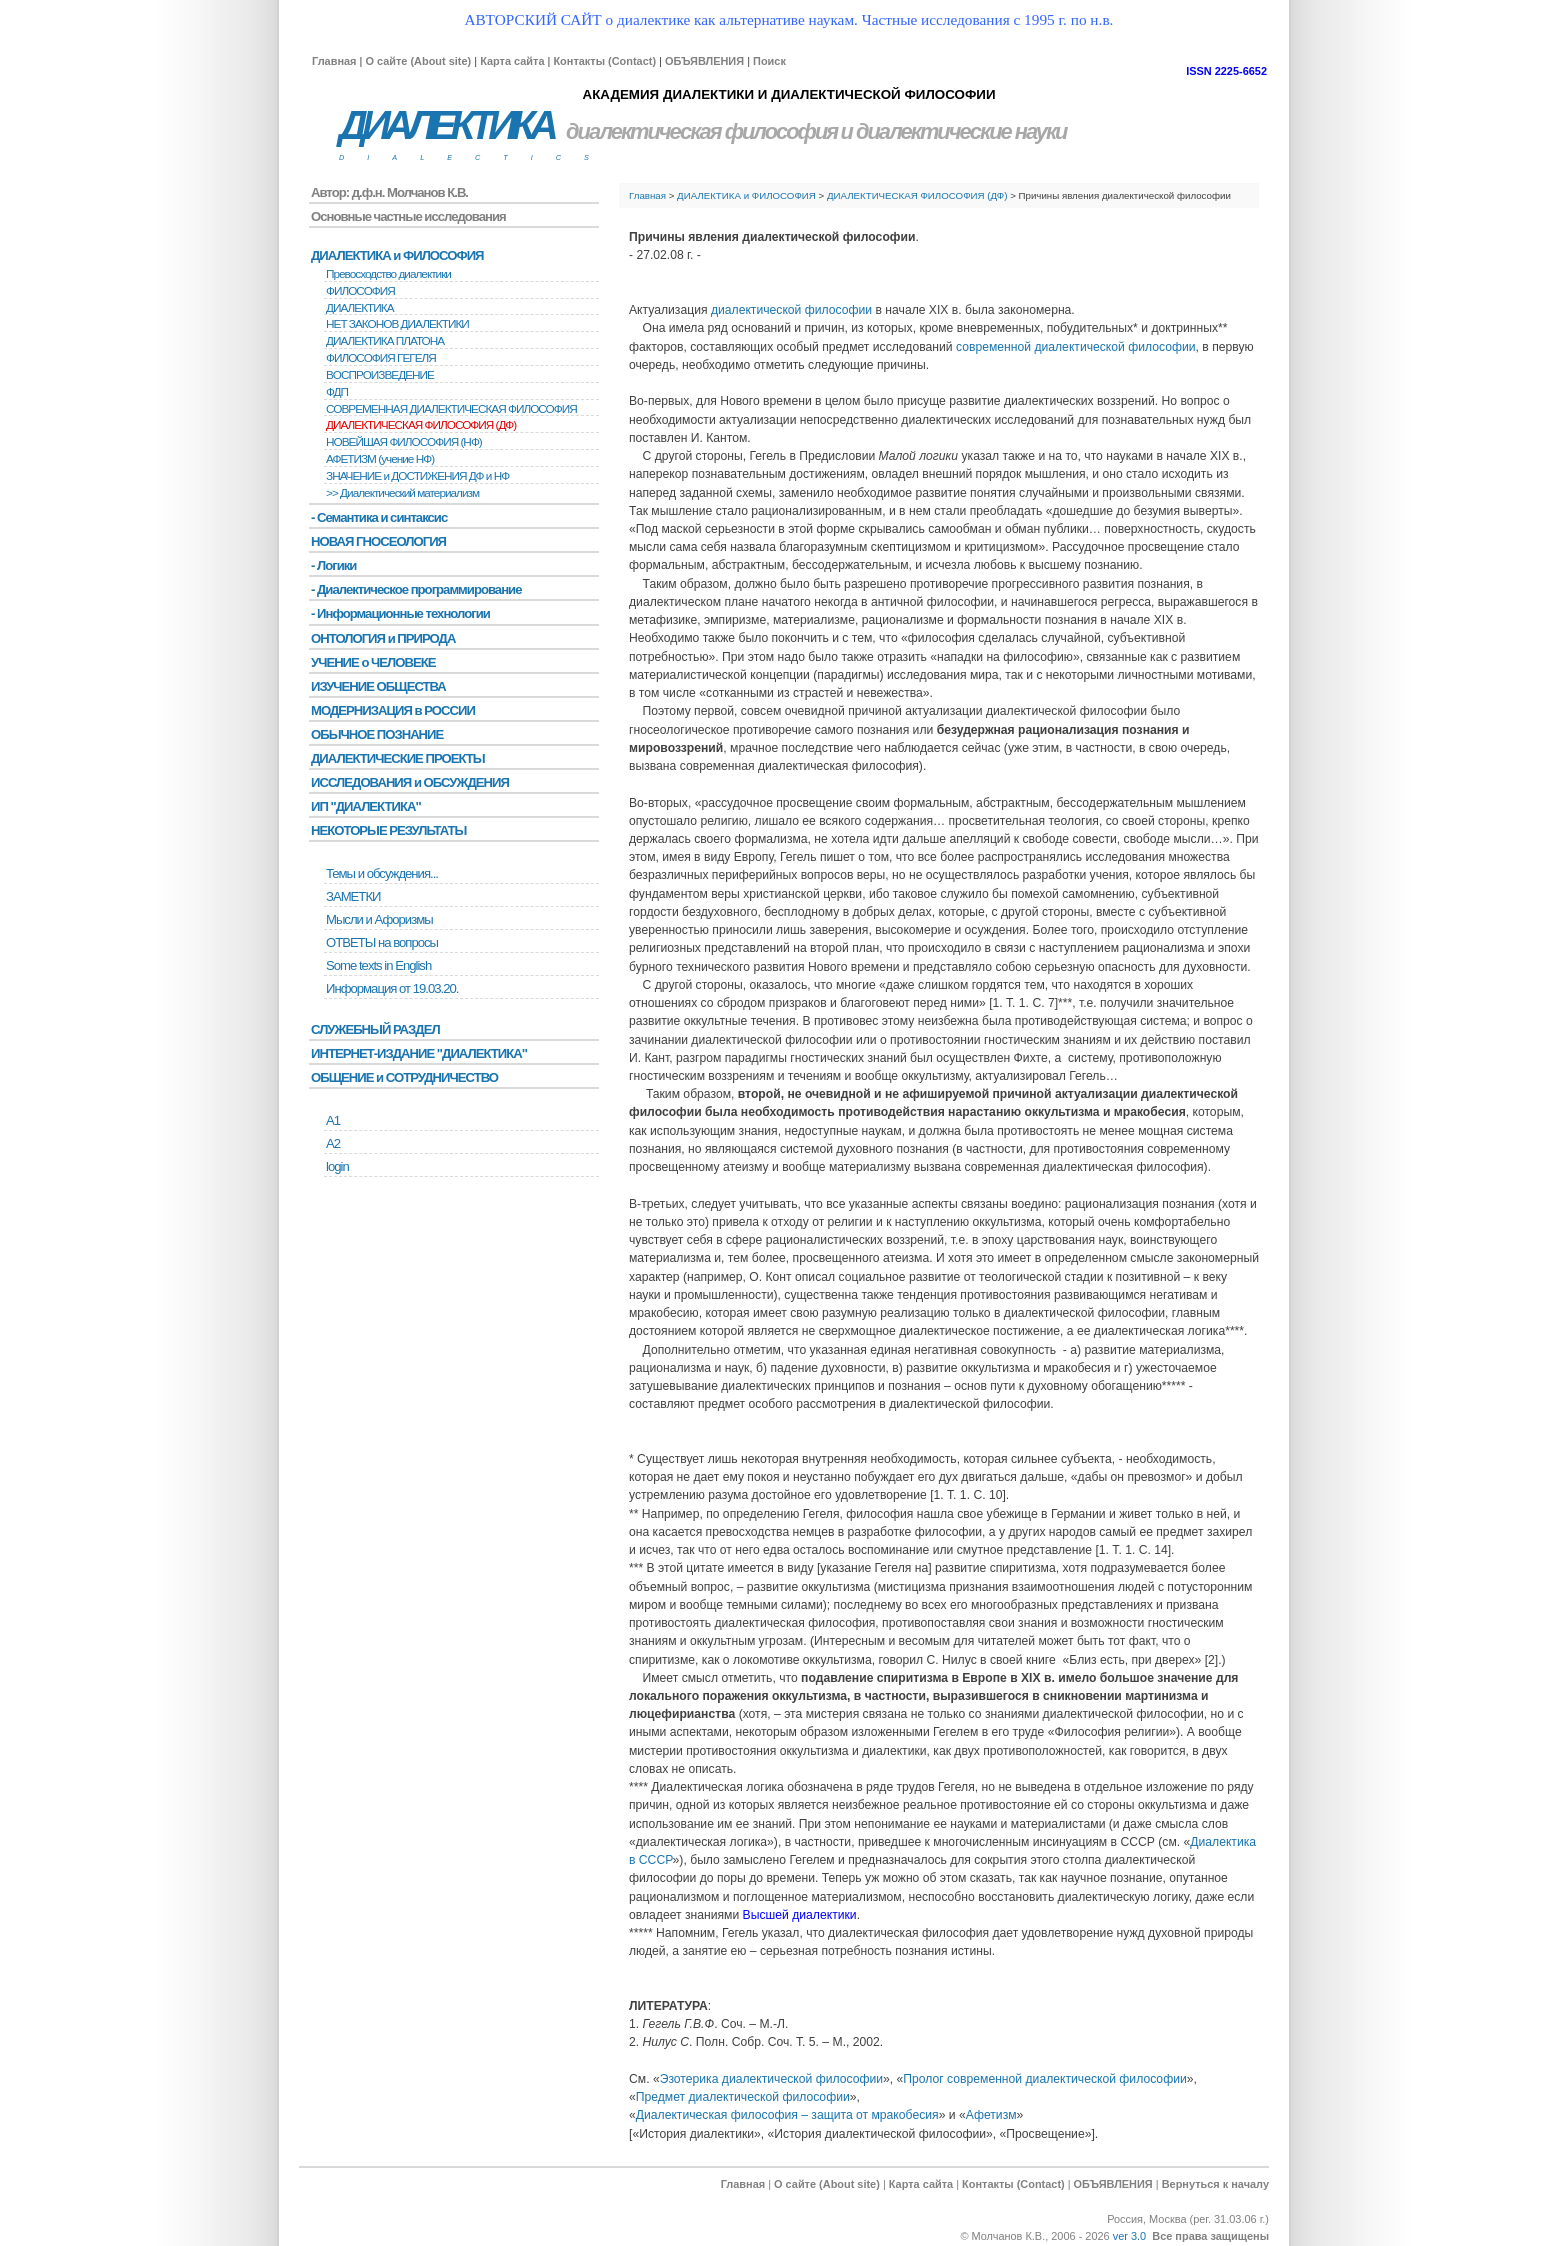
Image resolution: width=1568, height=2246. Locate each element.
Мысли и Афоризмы (379, 919)
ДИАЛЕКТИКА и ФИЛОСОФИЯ (746, 195)
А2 (333, 1143)
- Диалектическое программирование (416, 589)
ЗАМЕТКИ (353, 896)
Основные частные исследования (408, 216)
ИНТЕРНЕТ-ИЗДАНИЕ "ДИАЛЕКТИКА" (419, 1053)
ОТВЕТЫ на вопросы (382, 942)
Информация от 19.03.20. (392, 988)
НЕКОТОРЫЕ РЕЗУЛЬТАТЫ (388, 830)
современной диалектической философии (1076, 347)
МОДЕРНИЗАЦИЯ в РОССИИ (393, 710)
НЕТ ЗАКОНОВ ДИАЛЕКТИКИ (397, 324)
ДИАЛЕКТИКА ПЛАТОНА (385, 341)
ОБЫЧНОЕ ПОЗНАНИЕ (377, 734)
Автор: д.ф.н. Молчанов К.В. (389, 192)
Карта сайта (512, 61)
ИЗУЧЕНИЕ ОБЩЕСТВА (378, 686)
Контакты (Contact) (604, 61)
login (337, 1166)
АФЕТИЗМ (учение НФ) (380, 459)
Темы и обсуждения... (382, 873)
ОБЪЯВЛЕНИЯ (704, 61)
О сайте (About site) (418, 61)
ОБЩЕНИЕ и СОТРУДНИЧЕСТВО (404, 1077)
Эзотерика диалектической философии (771, 2079)
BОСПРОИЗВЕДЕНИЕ (380, 375)
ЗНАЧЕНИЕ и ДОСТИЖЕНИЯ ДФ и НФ (417, 476)
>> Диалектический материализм (402, 493)
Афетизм (991, 2115)
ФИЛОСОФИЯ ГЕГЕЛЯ (381, 358)
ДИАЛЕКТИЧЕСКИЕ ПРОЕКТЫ (398, 758)
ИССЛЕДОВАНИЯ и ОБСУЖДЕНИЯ (410, 782)
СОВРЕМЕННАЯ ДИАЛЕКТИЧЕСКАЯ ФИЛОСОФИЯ (451, 409)
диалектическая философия (701, 131)
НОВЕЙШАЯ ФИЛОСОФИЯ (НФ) (404, 442)
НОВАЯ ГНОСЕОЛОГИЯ (378, 541)
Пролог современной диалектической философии (1044, 2079)
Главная (334, 61)
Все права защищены (1210, 2236)
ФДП (337, 392)
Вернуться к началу (1215, 2184)
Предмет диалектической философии (743, 2097)
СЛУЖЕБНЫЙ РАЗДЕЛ (375, 1029)
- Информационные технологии (400, 613)
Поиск (769, 61)
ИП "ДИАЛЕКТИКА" (366, 806)
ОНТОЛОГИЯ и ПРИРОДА (383, 638)
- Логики (333, 565)
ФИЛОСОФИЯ (360, 291)
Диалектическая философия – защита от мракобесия (787, 2115)
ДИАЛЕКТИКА (446, 125)
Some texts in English (378, 965)
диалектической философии (791, 310)
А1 (333, 1120)
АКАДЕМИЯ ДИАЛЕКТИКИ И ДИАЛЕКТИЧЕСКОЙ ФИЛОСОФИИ (788, 94)
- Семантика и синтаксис (379, 517)
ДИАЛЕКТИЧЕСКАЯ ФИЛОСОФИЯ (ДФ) (917, 195)
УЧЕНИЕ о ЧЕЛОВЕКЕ (373, 662)
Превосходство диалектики (388, 274)
